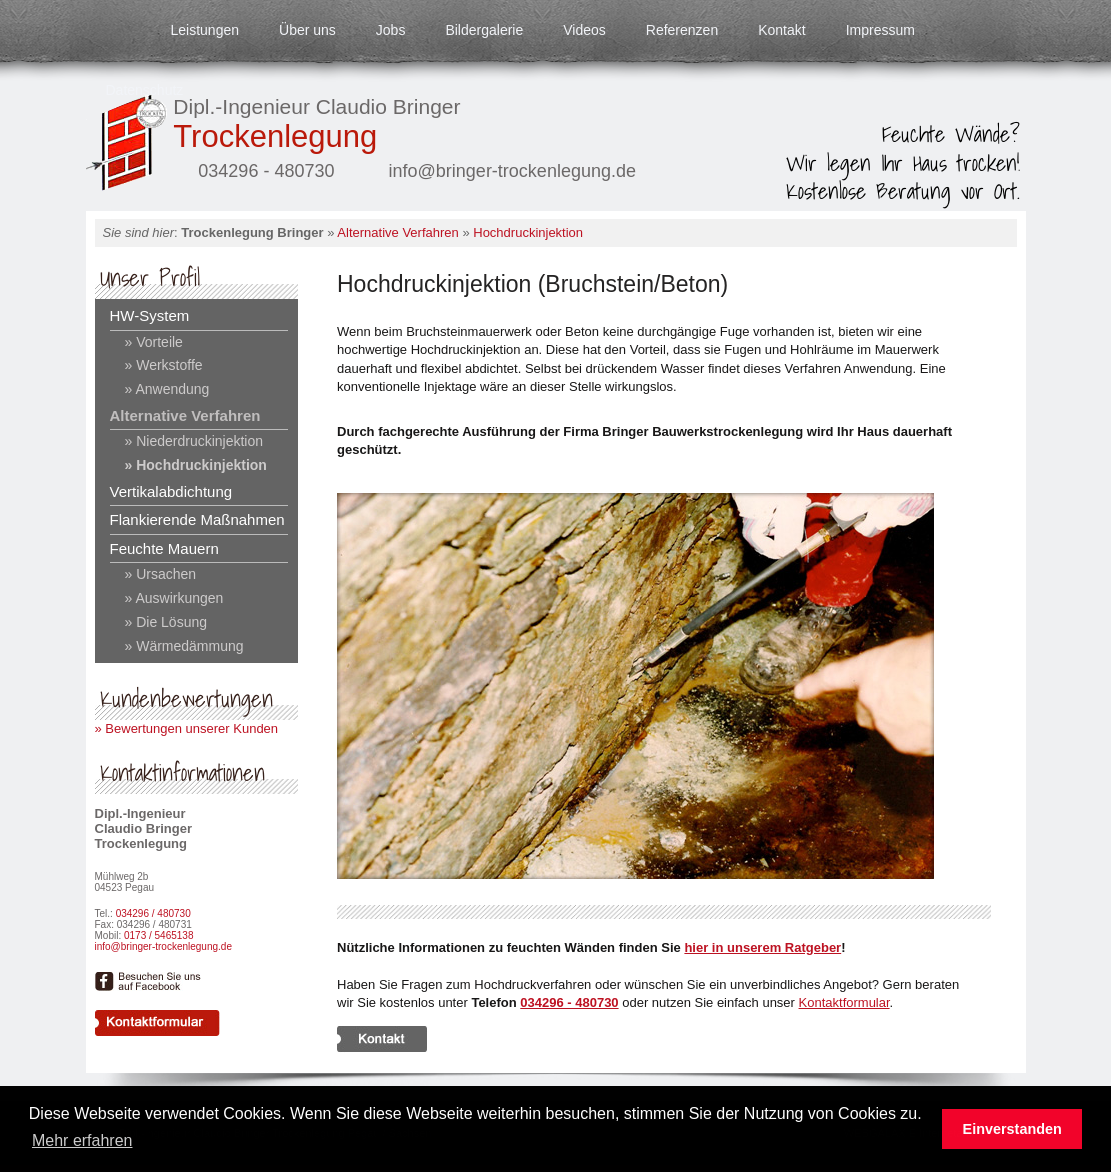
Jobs (391, 30)
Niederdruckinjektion (197, 441)
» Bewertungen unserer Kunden (187, 728)
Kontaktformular (844, 1002)
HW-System (150, 315)
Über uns (307, 30)
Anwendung (170, 389)
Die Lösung (169, 622)
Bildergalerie (484, 30)
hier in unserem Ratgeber (762, 947)
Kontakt (781, 30)
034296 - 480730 (569, 1002)
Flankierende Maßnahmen (197, 519)
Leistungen (205, 30)
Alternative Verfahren (397, 232)
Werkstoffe (167, 365)
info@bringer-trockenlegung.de (163, 946)
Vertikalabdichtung (171, 491)
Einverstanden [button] (1012, 1129)
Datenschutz (145, 90)
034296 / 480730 (153, 913)
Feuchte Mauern (164, 548)
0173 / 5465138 (159, 935)
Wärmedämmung (187, 646)
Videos (584, 30)
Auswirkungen (177, 598)
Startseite (106, 30)
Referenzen (682, 30)
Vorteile (157, 342)
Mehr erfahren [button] (82, 1140)
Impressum (880, 30)
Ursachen (164, 574)
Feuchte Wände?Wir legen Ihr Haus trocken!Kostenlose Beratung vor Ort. (903, 162)
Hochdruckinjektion (528, 232)
